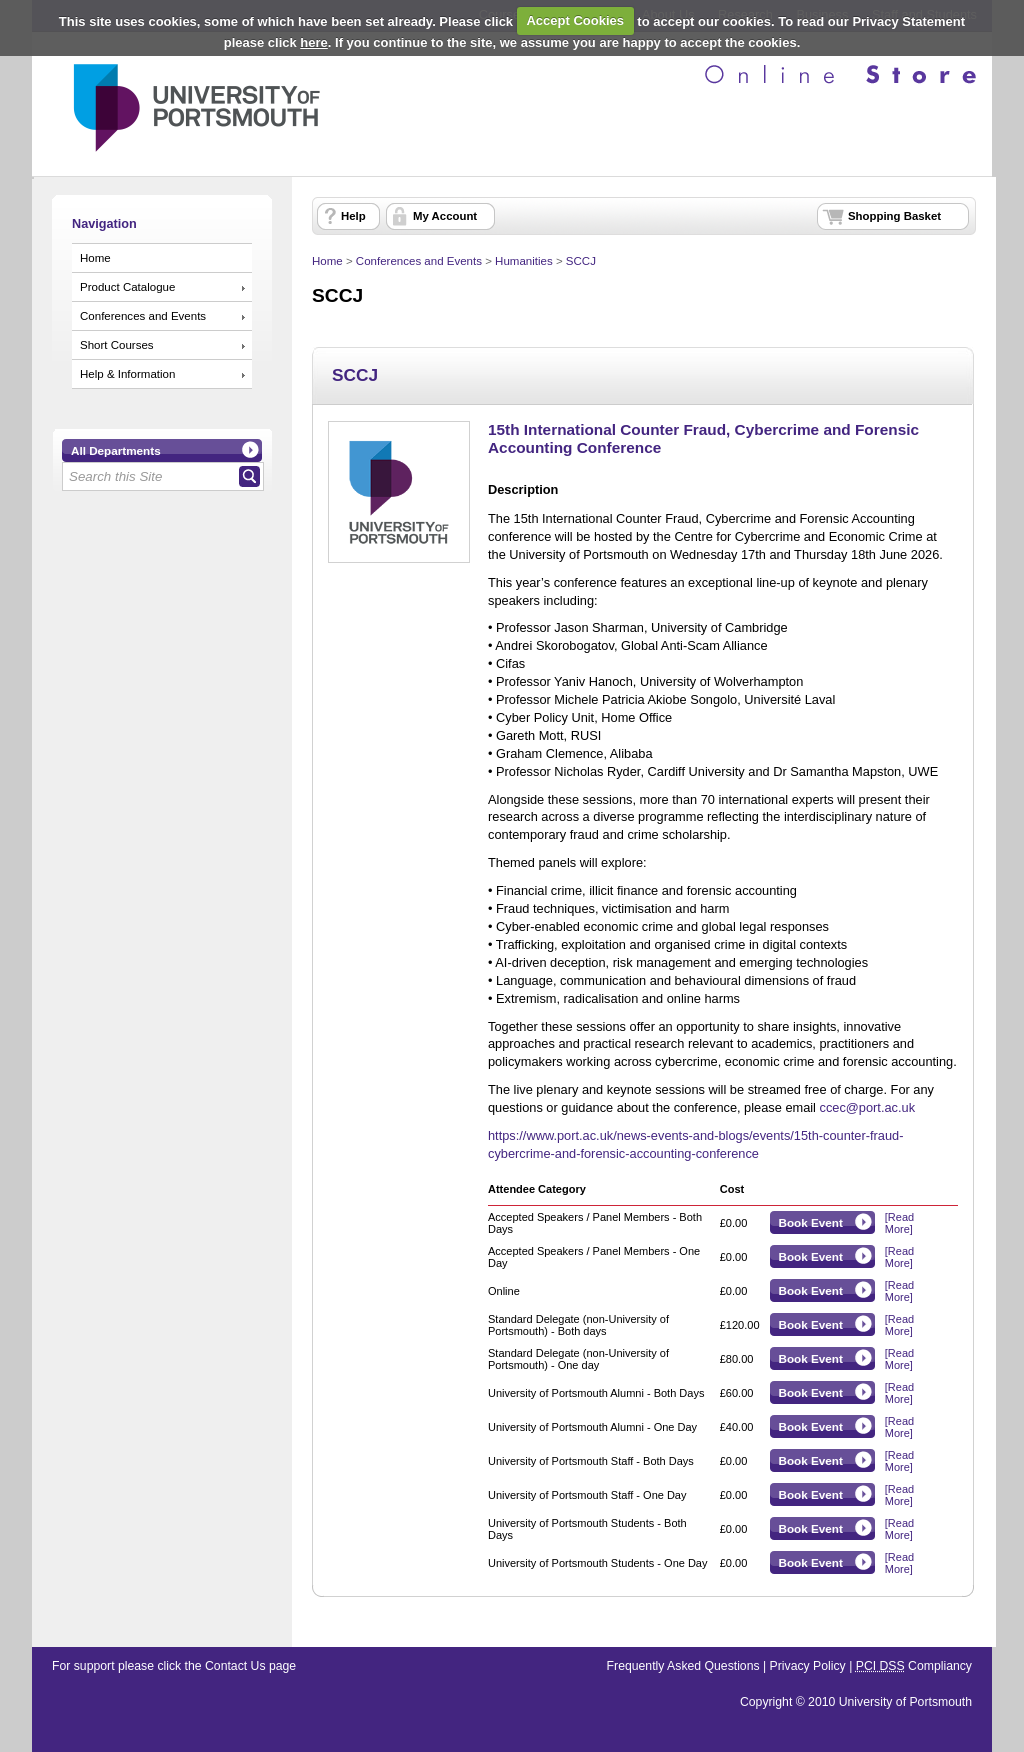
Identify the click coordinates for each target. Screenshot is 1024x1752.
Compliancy (914, 1666)
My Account (445, 216)
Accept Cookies (575, 20)
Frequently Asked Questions (683, 1666)
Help (353, 216)
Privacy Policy (808, 1666)
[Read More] (899, 1223)
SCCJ (581, 261)
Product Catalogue (127, 287)
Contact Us (235, 1666)
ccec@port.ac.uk (868, 1107)
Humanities (524, 261)
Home (95, 258)
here (313, 42)
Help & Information (127, 374)
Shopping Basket (894, 216)
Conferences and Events (143, 316)
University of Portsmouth (905, 1702)
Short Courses (117, 345)
